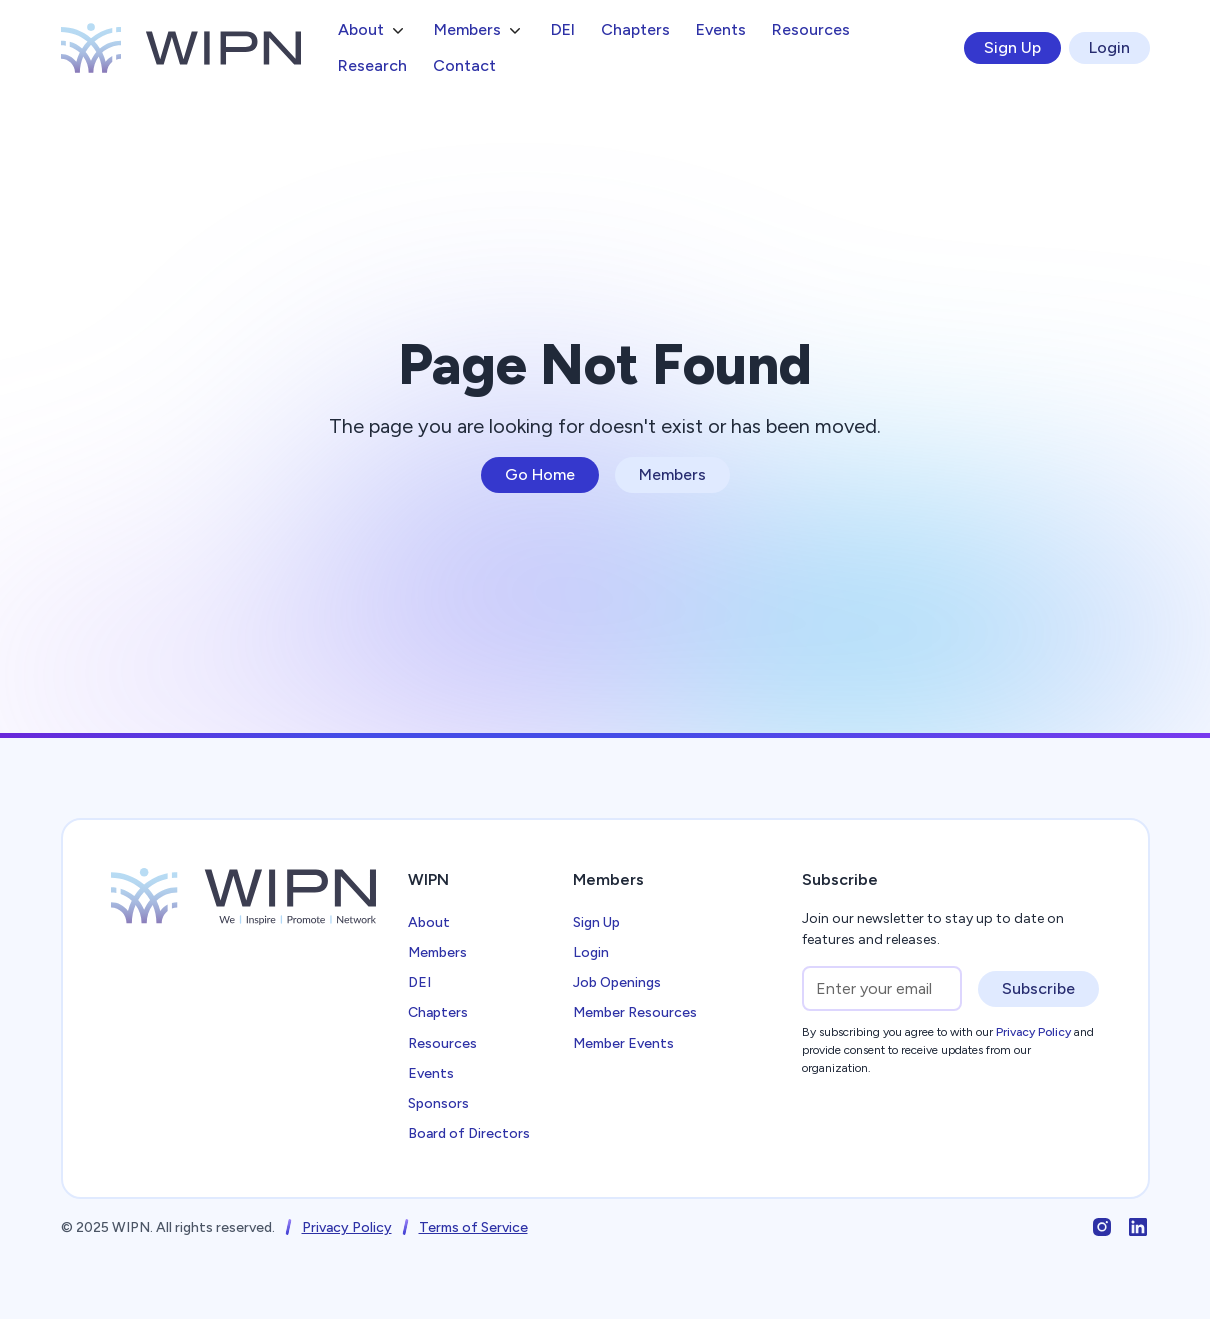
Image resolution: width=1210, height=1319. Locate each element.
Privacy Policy (347, 1227)
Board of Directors (469, 1133)
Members (672, 474)
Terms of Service (473, 1227)
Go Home (540, 474)
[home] (181, 48)
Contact (464, 65)
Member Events (623, 1043)
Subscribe (1038, 988)
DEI (563, 29)
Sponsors (438, 1103)
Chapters (635, 29)
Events (721, 29)
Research (372, 65)
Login (1109, 47)
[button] (373, 30)
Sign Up (1012, 47)
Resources (811, 29)
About (429, 922)
